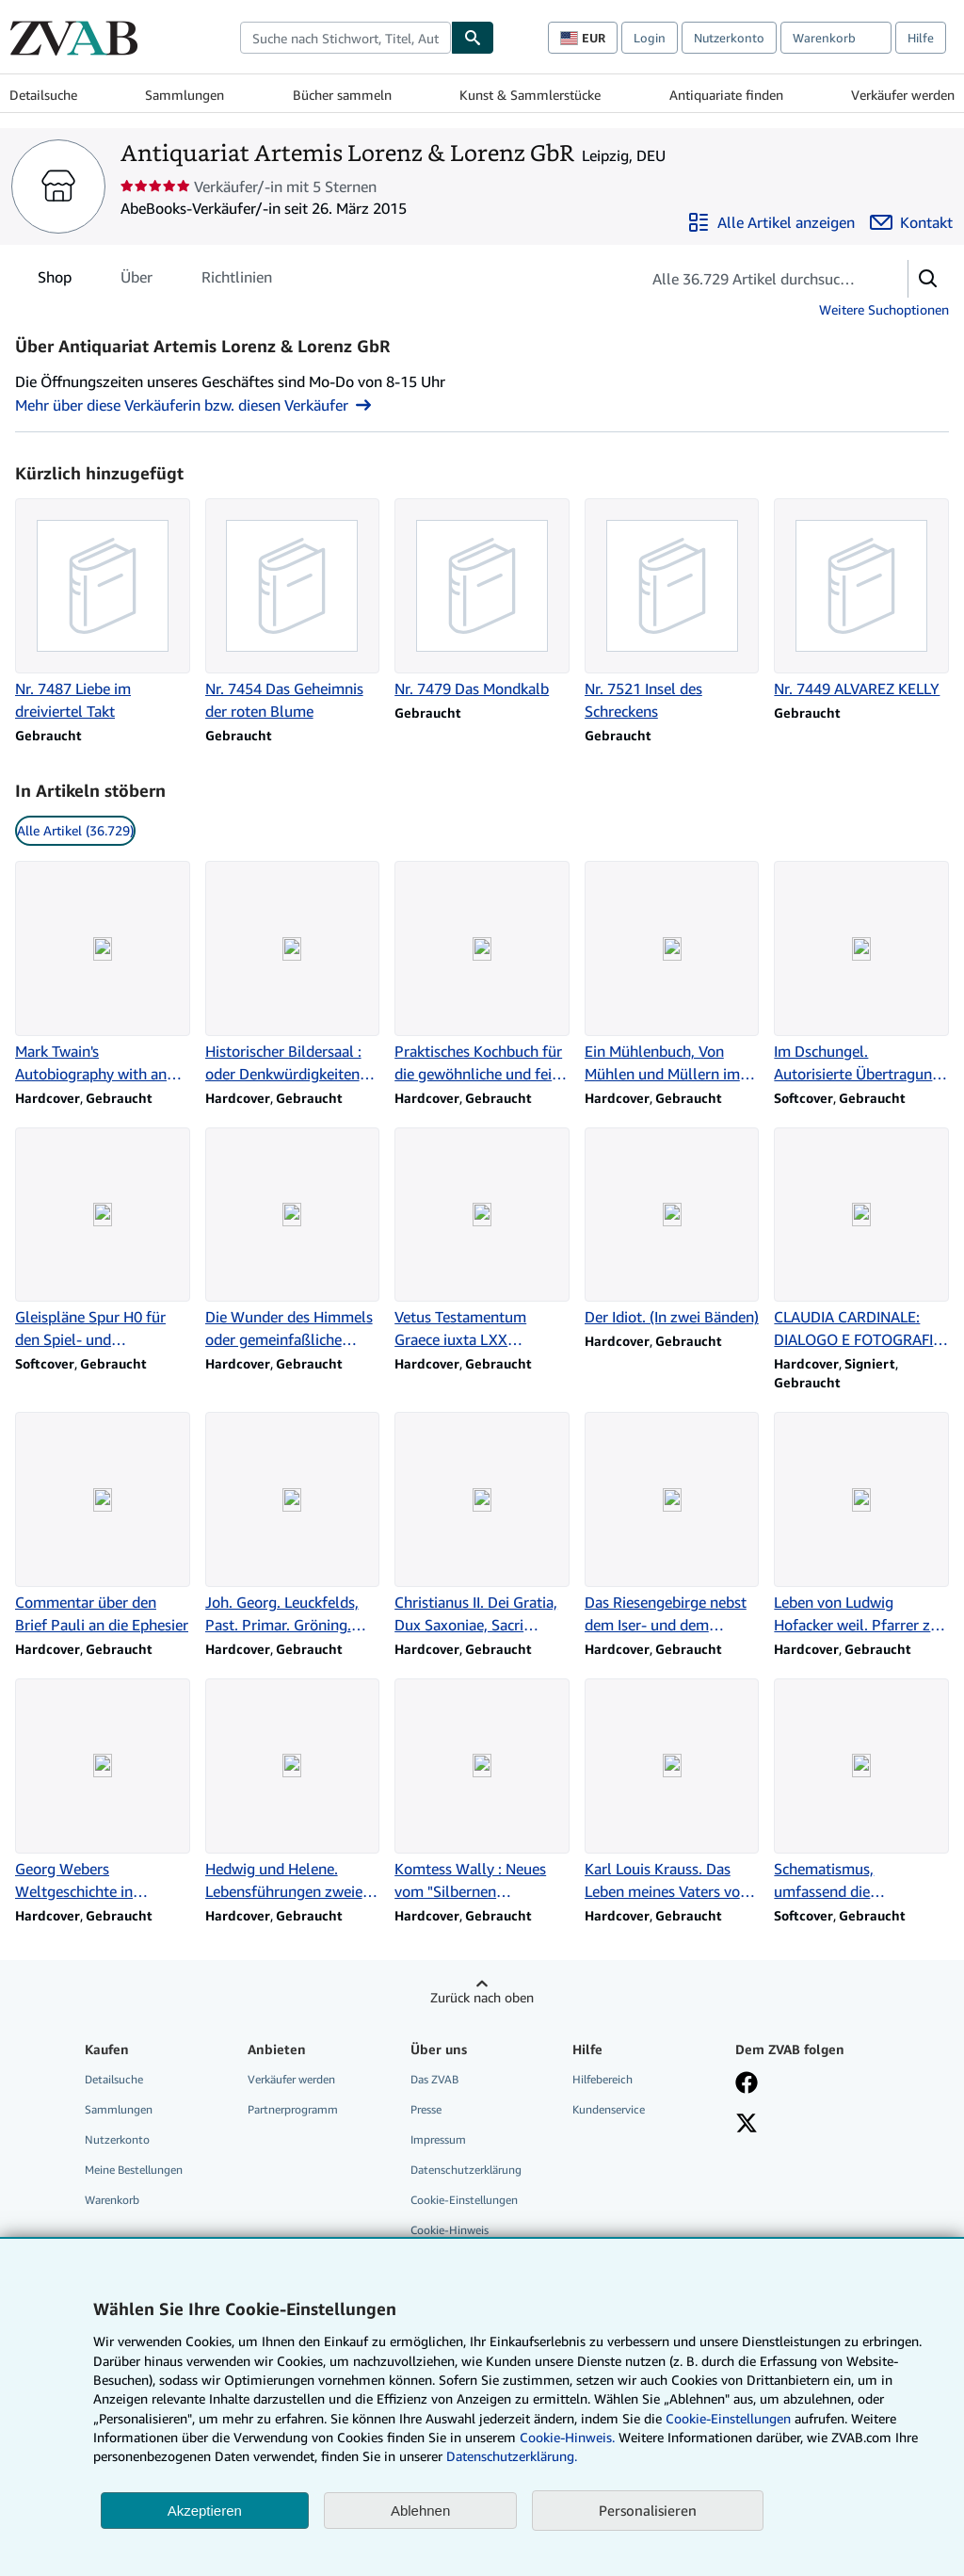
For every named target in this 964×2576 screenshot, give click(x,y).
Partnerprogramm (293, 2109)
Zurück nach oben (482, 1997)
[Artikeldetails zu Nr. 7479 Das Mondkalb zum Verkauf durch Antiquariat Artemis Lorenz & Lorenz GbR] (482, 599)
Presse (426, 2109)
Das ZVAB (434, 2079)
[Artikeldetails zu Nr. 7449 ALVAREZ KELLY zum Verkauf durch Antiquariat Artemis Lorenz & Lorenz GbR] (861, 599)
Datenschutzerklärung (466, 2170)
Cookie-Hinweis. (567, 2437)
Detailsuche (43, 95)
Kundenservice (608, 2109)
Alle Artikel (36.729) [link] (75, 830)
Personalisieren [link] (648, 2510)
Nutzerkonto (729, 37)
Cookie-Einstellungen (728, 2418)
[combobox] (345, 38)
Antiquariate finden (726, 95)
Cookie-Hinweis (449, 2230)
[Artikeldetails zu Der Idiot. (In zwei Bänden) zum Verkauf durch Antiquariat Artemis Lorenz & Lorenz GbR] (672, 1228)
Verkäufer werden (903, 95)
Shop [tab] (54, 280)
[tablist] (155, 277)
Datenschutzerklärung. (511, 2456)
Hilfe (921, 37)
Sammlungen (184, 95)
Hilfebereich (602, 2079)
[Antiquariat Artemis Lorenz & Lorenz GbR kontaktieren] (911, 222)
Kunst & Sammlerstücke (530, 95)
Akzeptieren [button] (205, 2511)
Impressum (438, 2139)
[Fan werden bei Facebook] (746, 2084)
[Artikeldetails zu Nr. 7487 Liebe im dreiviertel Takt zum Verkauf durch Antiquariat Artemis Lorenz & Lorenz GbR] (102, 610)
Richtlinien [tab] (237, 280)
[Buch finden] (472, 38)
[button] (928, 279)
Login (650, 37)
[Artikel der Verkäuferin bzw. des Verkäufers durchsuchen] (755, 279)
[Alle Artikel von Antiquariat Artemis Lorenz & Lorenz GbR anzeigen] (771, 222)
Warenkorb (112, 2200)
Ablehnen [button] (420, 2511)
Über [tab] (136, 280)
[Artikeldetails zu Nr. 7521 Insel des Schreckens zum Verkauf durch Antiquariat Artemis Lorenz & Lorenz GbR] (672, 610)
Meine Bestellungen (134, 2170)
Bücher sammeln (342, 95)
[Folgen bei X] (746, 2125)
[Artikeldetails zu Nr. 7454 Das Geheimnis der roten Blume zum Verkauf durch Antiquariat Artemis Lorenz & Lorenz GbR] (292, 610)
